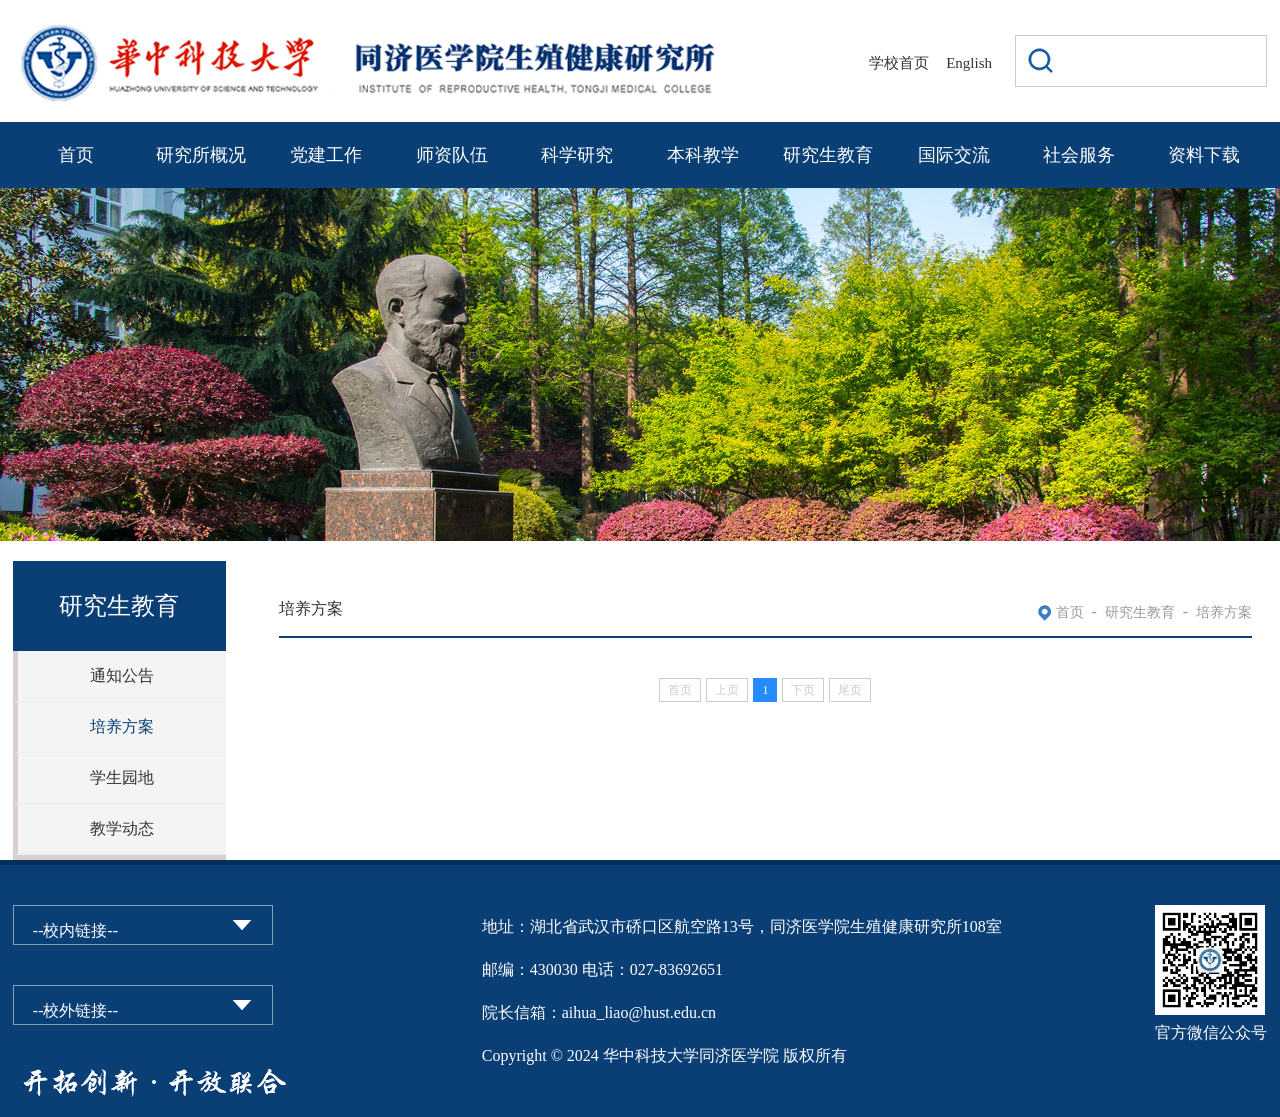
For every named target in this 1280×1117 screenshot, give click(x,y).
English (969, 63)
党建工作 (326, 155)
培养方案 (122, 726)
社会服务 (1079, 155)
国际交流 (954, 155)
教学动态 (122, 828)
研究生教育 (828, 155)
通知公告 (122, 675)
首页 (76, 155)
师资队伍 (452, 155)
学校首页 (899, 63)
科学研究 (577, 155)
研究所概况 (201, 155)
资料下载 (1204, 155)
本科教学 (703, 155)
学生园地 (122, 777)
